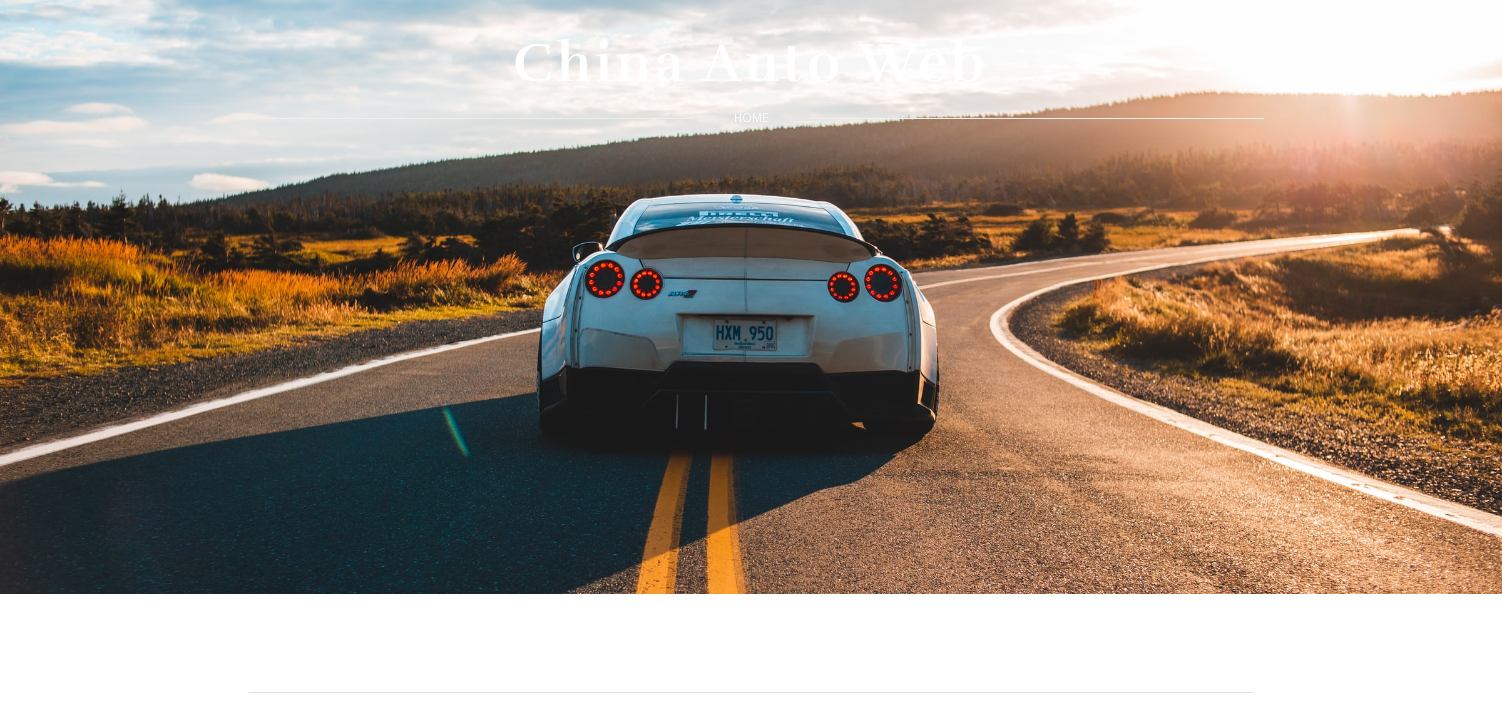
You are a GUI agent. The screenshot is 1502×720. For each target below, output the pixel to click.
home (751, 117)
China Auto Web (751, 63)
